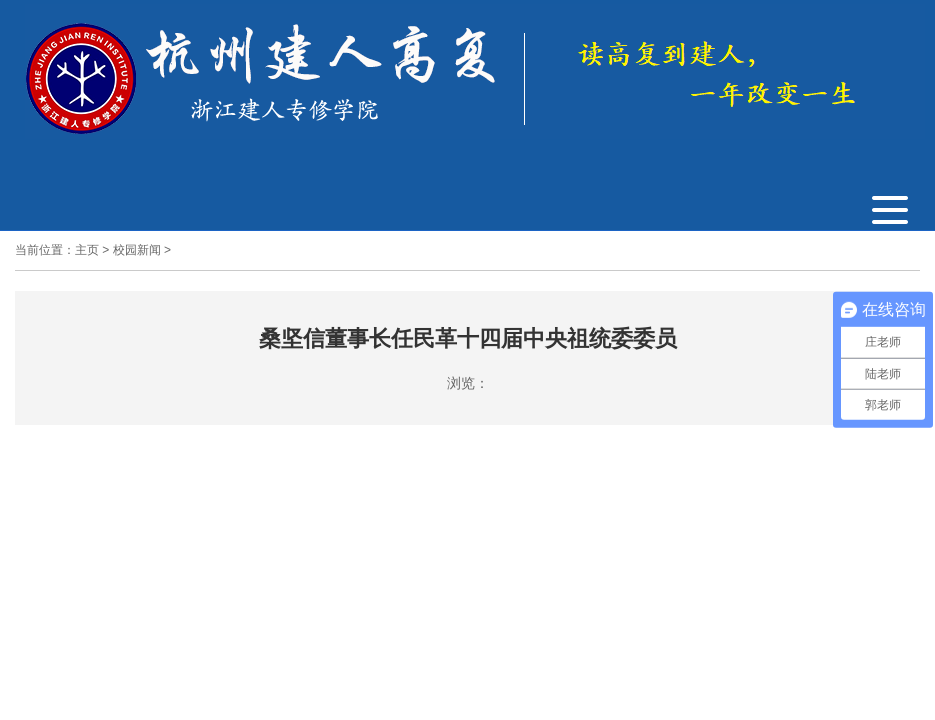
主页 (87, 250)
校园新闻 (137, 250)
